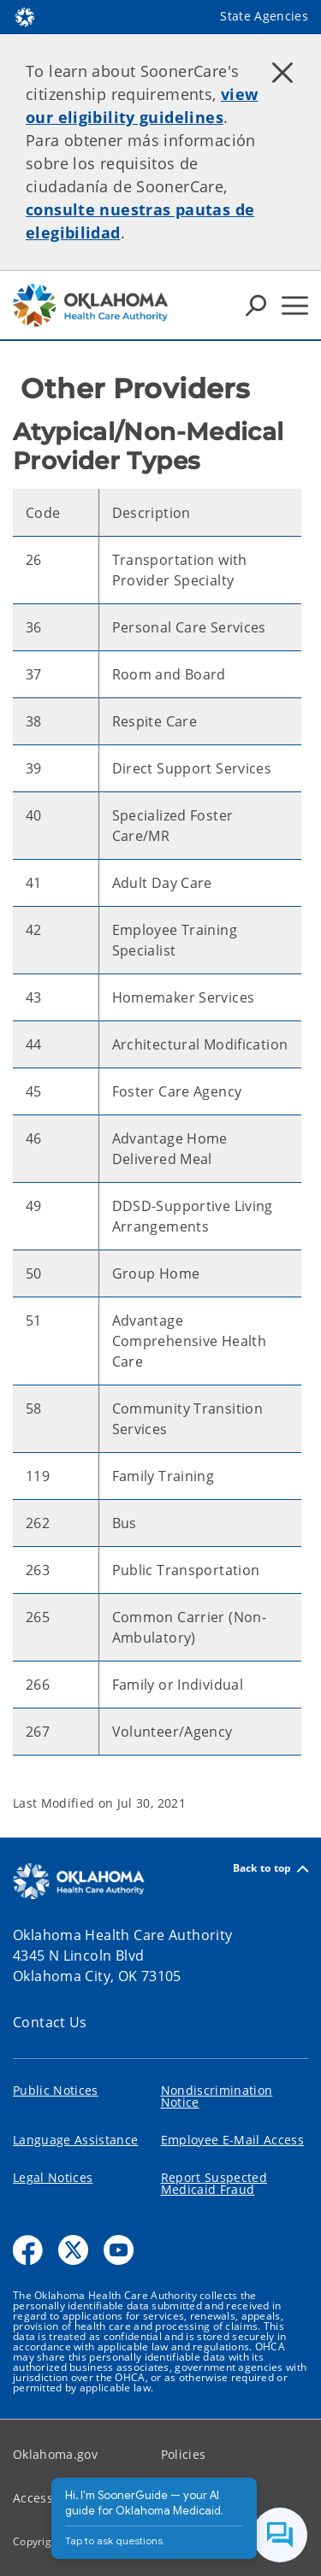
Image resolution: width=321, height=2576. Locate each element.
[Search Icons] (256, 305)
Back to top (270, 1868)
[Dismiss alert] (282, 72)
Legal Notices (52, 2177)
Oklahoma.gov (55, 2454)
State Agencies (264, 16)
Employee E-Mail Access (232, 2140)
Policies (183, 2454)
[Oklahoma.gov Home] (25, 16)
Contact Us (50, 2022)
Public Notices (55, 2090)
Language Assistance (75, 2140)
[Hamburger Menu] (295, 305)
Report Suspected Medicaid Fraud (214, 2183)
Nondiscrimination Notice (217, 2096)
